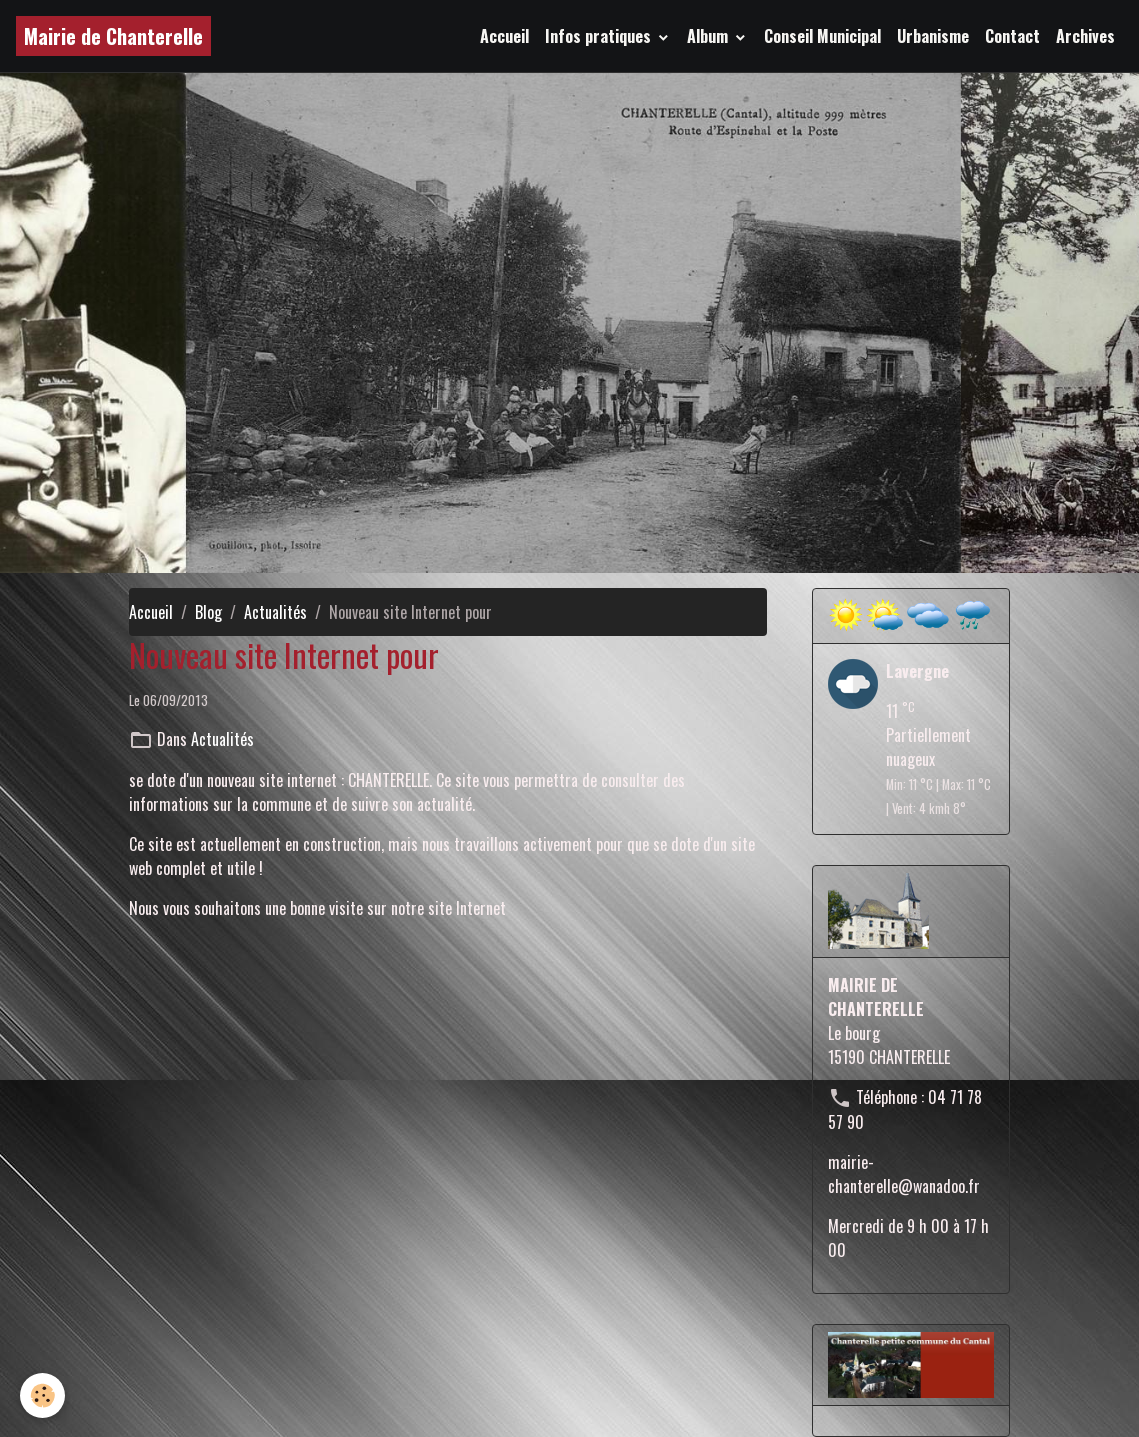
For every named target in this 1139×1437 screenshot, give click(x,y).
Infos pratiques (600, 36)
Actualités (275, 612)
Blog (208, 612)
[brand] (113, 36)
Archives (1085, 36)
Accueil (504, 36)
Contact (1012, 36)
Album (709, 36)
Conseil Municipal (822, 36)
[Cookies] (42, 1395)
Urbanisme (933, 36)
